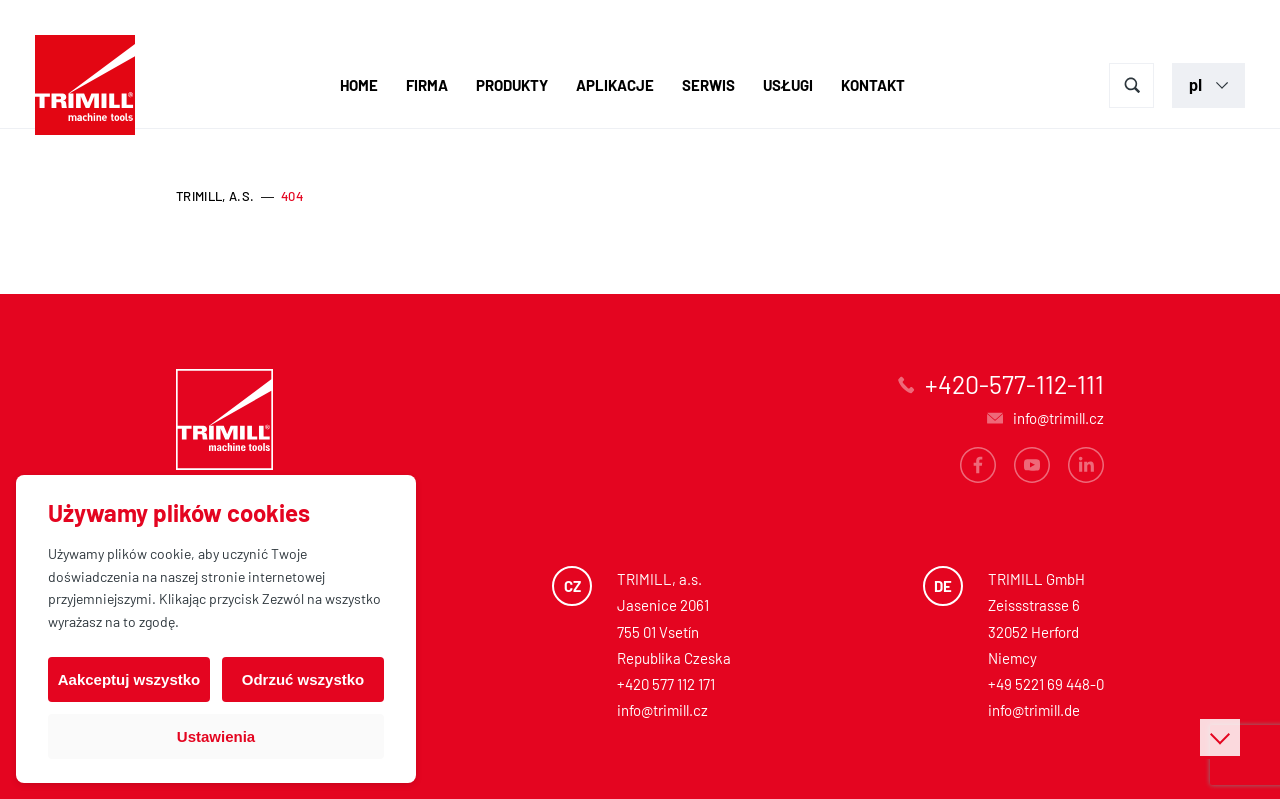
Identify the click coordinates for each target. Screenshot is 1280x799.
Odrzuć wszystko (303, 679)
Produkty (512, 85)
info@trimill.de (1034, 710)
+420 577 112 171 (666, 684)
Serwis (708, 85)
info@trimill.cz (662, 710)
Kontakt (873, 85)
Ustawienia (216, 736)
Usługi (788, 85)
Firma (427, 85)
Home (359, 85)
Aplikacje (615, 85)
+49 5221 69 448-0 (1046, 684)
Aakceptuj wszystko (129, 679)
